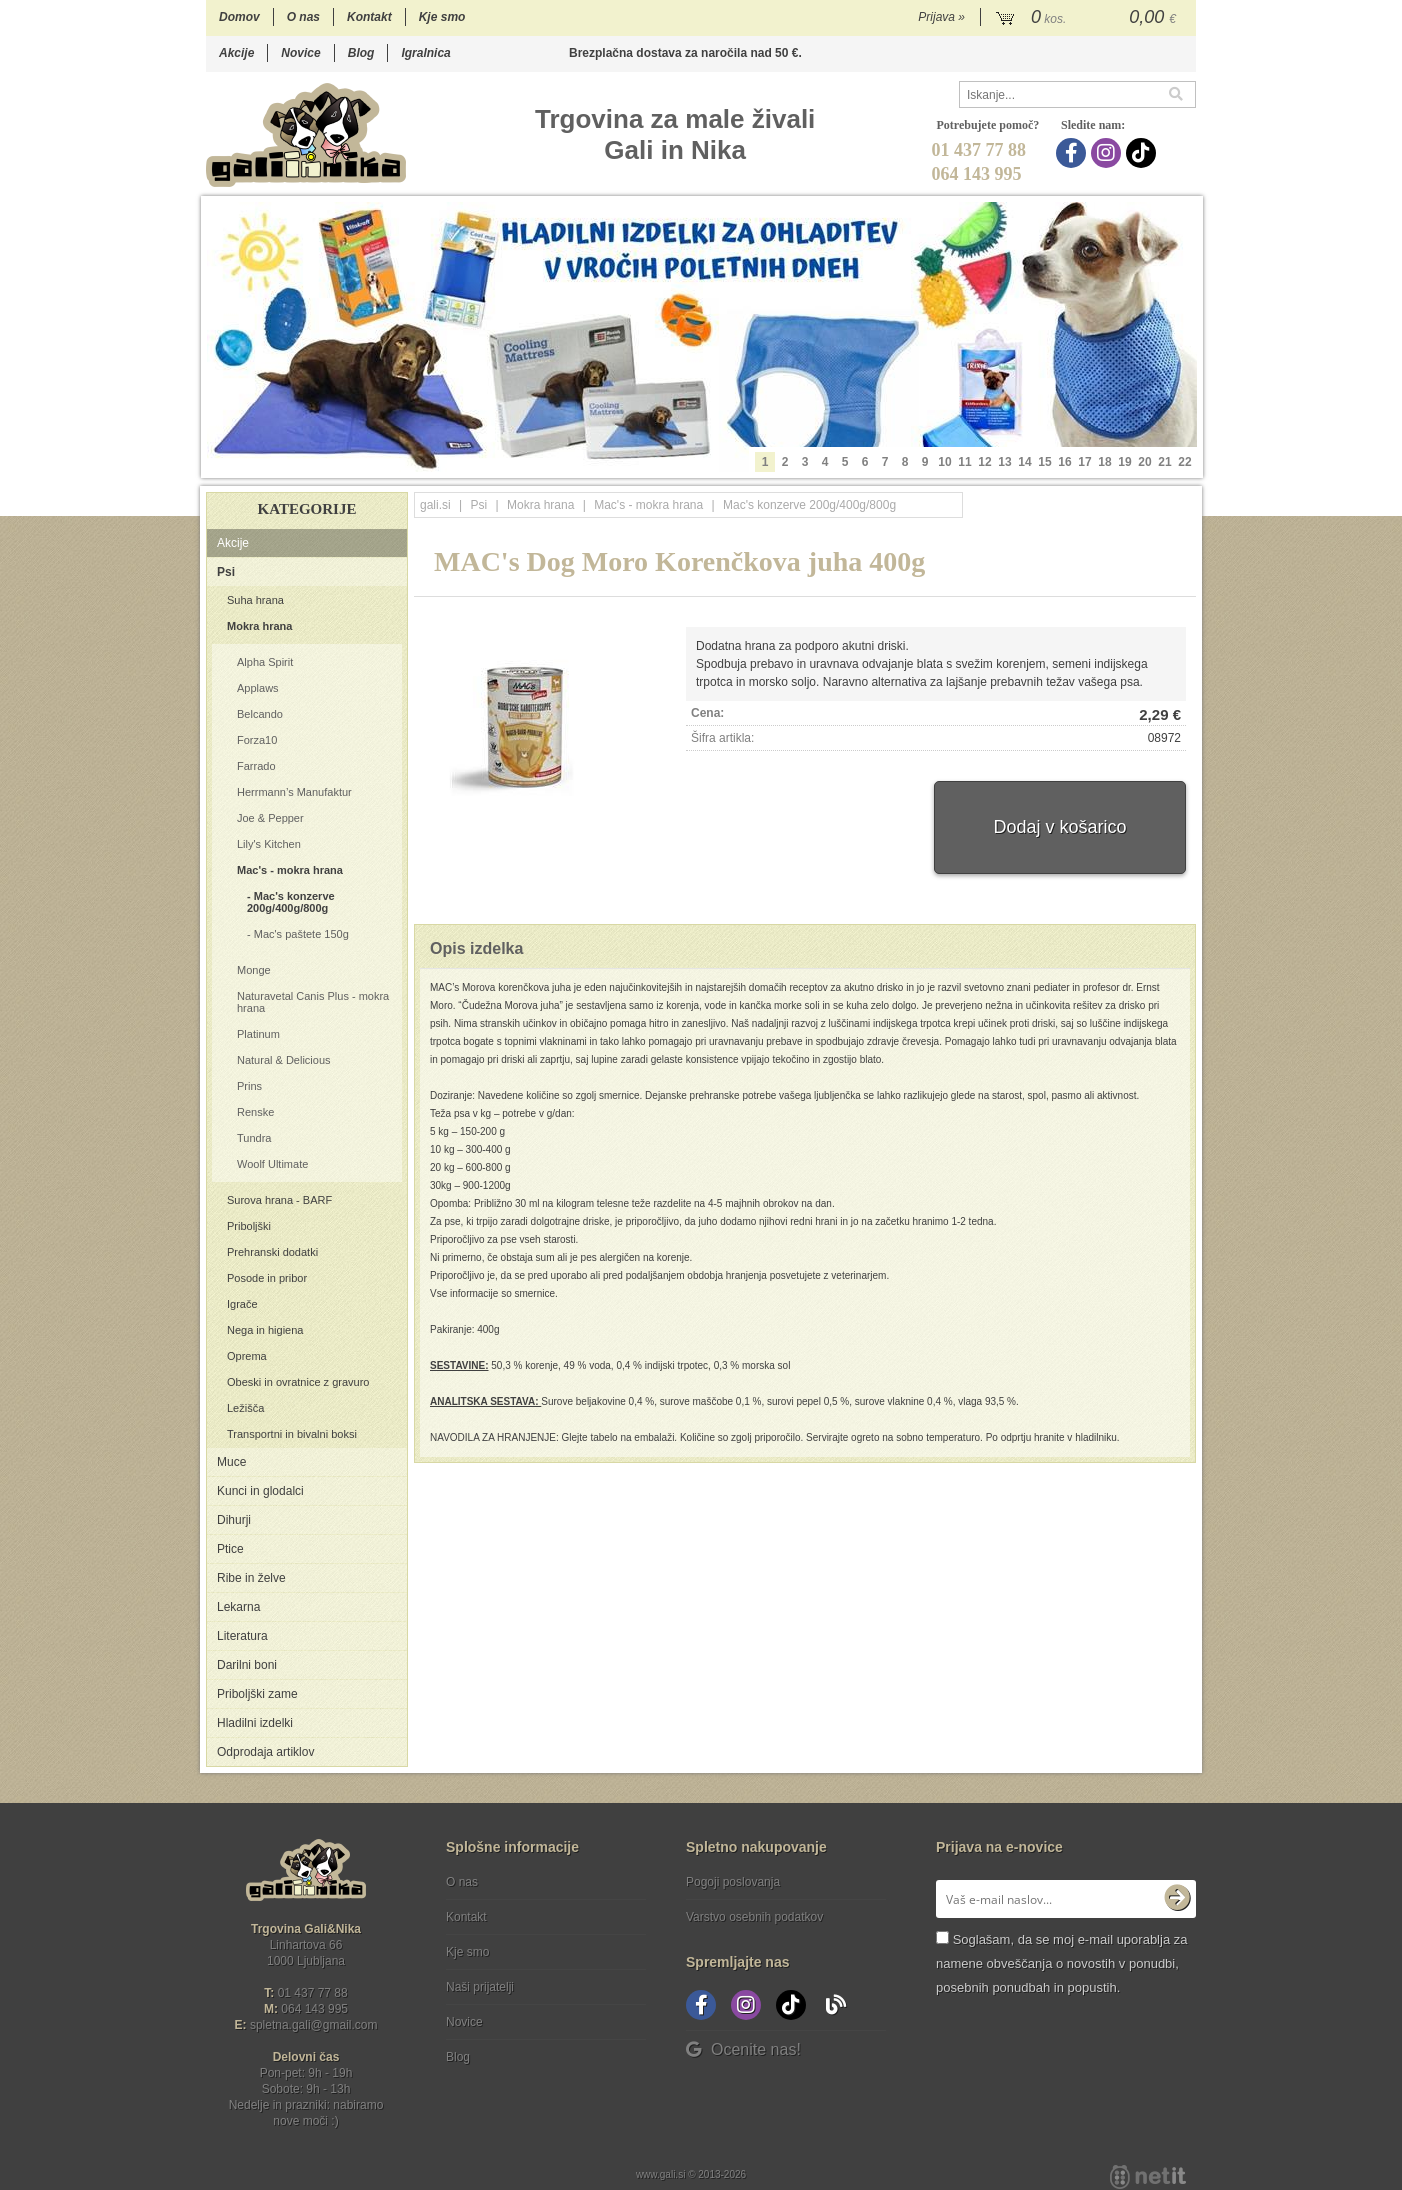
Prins (249, 1086)
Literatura (242, 1636)
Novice (300, 53)
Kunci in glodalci (260, 1491)
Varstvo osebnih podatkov (754, 1917)
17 (1084, 462)
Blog (361, 53)
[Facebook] (1073, 153)
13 (1004, 462)
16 (1064, 462)
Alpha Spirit (265, 662)
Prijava (941, 17)
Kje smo (442, 17)
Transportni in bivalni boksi (292, 1434)
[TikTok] (1143, 153)
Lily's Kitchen (269, 844)
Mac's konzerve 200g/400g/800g (291, 902)
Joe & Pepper (270, 818)
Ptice (230, 1549)
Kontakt (369, 17)
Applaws (258, 688)
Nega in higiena (265, 1330)
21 (1164, 462)
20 (1144, 462)
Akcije (236, 53)
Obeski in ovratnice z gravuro (298, 1382)
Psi (226, 572)
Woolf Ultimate (272, 1164)
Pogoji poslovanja (733, 1882)
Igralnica (425, 53)
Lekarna (238, 1607)
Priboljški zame (257, 1694)
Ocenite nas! (743, 2049)
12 (984, 462)
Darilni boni (247, 1665)
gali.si (435, 505)
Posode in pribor (267, 1278)
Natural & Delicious (284, 1060)
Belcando (260, 714)
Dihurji (234, 1520)
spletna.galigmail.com (314, 2025)
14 (1024, 462)
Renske (255, 1112)
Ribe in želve (251, 1578)
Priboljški (249, 1226)
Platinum (258, 1034)
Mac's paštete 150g (301, 934)
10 (944, 462)
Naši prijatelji (480, 1987)
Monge (254, 970)
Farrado (256, 766)
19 (1124, 462)
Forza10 (257, 740)
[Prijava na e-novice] (1177, 1899)
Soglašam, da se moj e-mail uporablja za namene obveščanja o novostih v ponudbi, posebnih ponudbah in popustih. (1061, 1963)
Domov (239, 17)
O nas (303, 17)
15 (1044, 462)
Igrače (242, 1304)
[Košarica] (1088, 18)
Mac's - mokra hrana (290, 870)
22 (1184, 462)
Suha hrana (255, 600)
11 (964, 462)
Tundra (254, 1138)
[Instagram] (1108, 153)
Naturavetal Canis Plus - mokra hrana (313, 1002)
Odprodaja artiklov (265, 1752)
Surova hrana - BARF (279, 1200)
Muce (231, 1462)
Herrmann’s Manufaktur (294, 792)
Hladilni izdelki (255, 1723)
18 (1104, 462)
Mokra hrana (259, 626)
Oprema (247, 1356)
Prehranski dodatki (272, 1252)
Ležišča (245, 1408)
